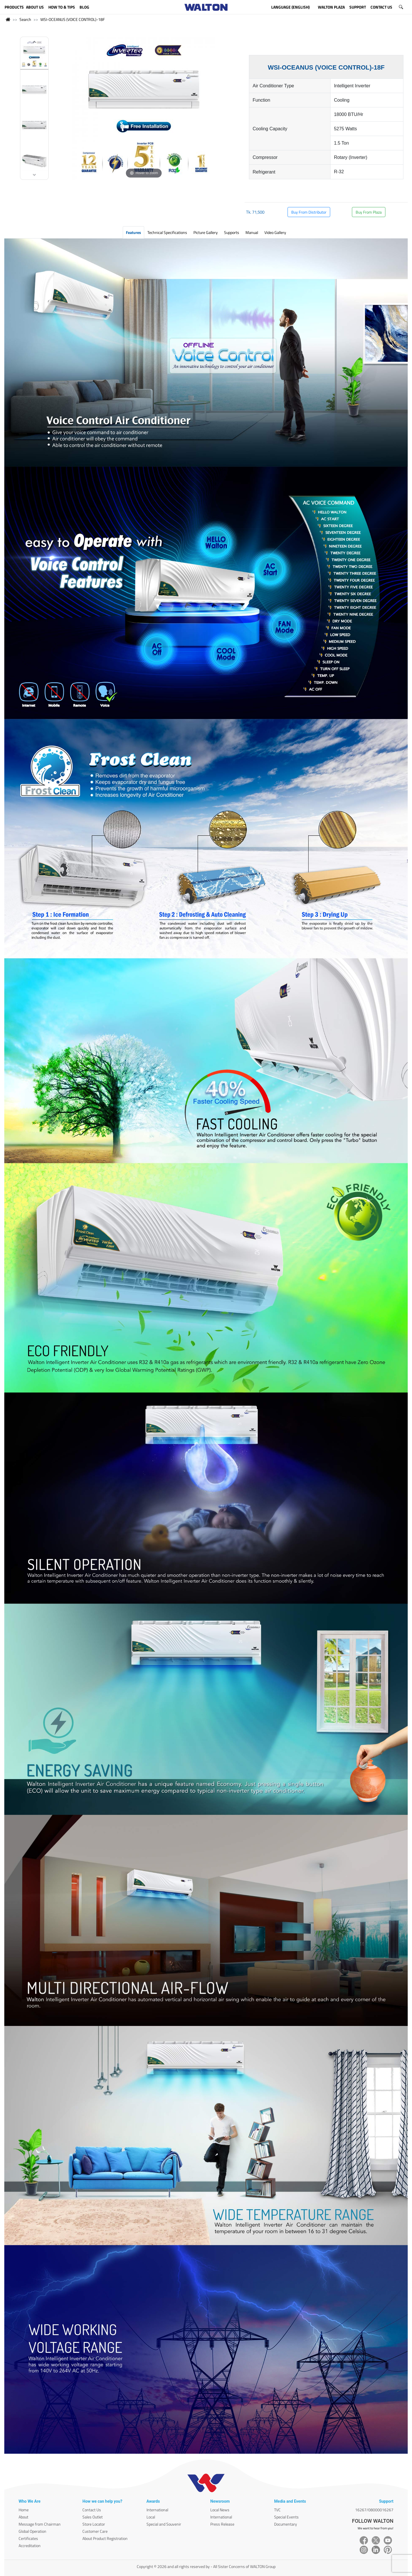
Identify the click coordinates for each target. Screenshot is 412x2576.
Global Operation (32, 2531)
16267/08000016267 (374, 2510)
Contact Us (91, 2510)
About (23, 2517)
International (157, 2510)
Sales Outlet (92, 2517)
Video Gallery (275, 232)
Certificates (28, 2538)
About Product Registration (105, 2538)
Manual (251, 232)
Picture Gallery (205, 232)
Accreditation (30, 2545)
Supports (231, 232)
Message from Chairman (40, 2524)
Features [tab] (133, 232)
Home (24, 2510)
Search (25, 19)
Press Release (222, 2524)
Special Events (286, 2517)
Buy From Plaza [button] (369, 212)
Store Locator (93, 2524)
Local (150, 2517)
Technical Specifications (167, 232)
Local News (219, 2510)
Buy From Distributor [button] (308, 212)
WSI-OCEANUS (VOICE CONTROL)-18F (72, 19)
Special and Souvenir (163, 2524)
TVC (277, 2510)
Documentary (285, 2524)
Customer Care (95, 2531)
